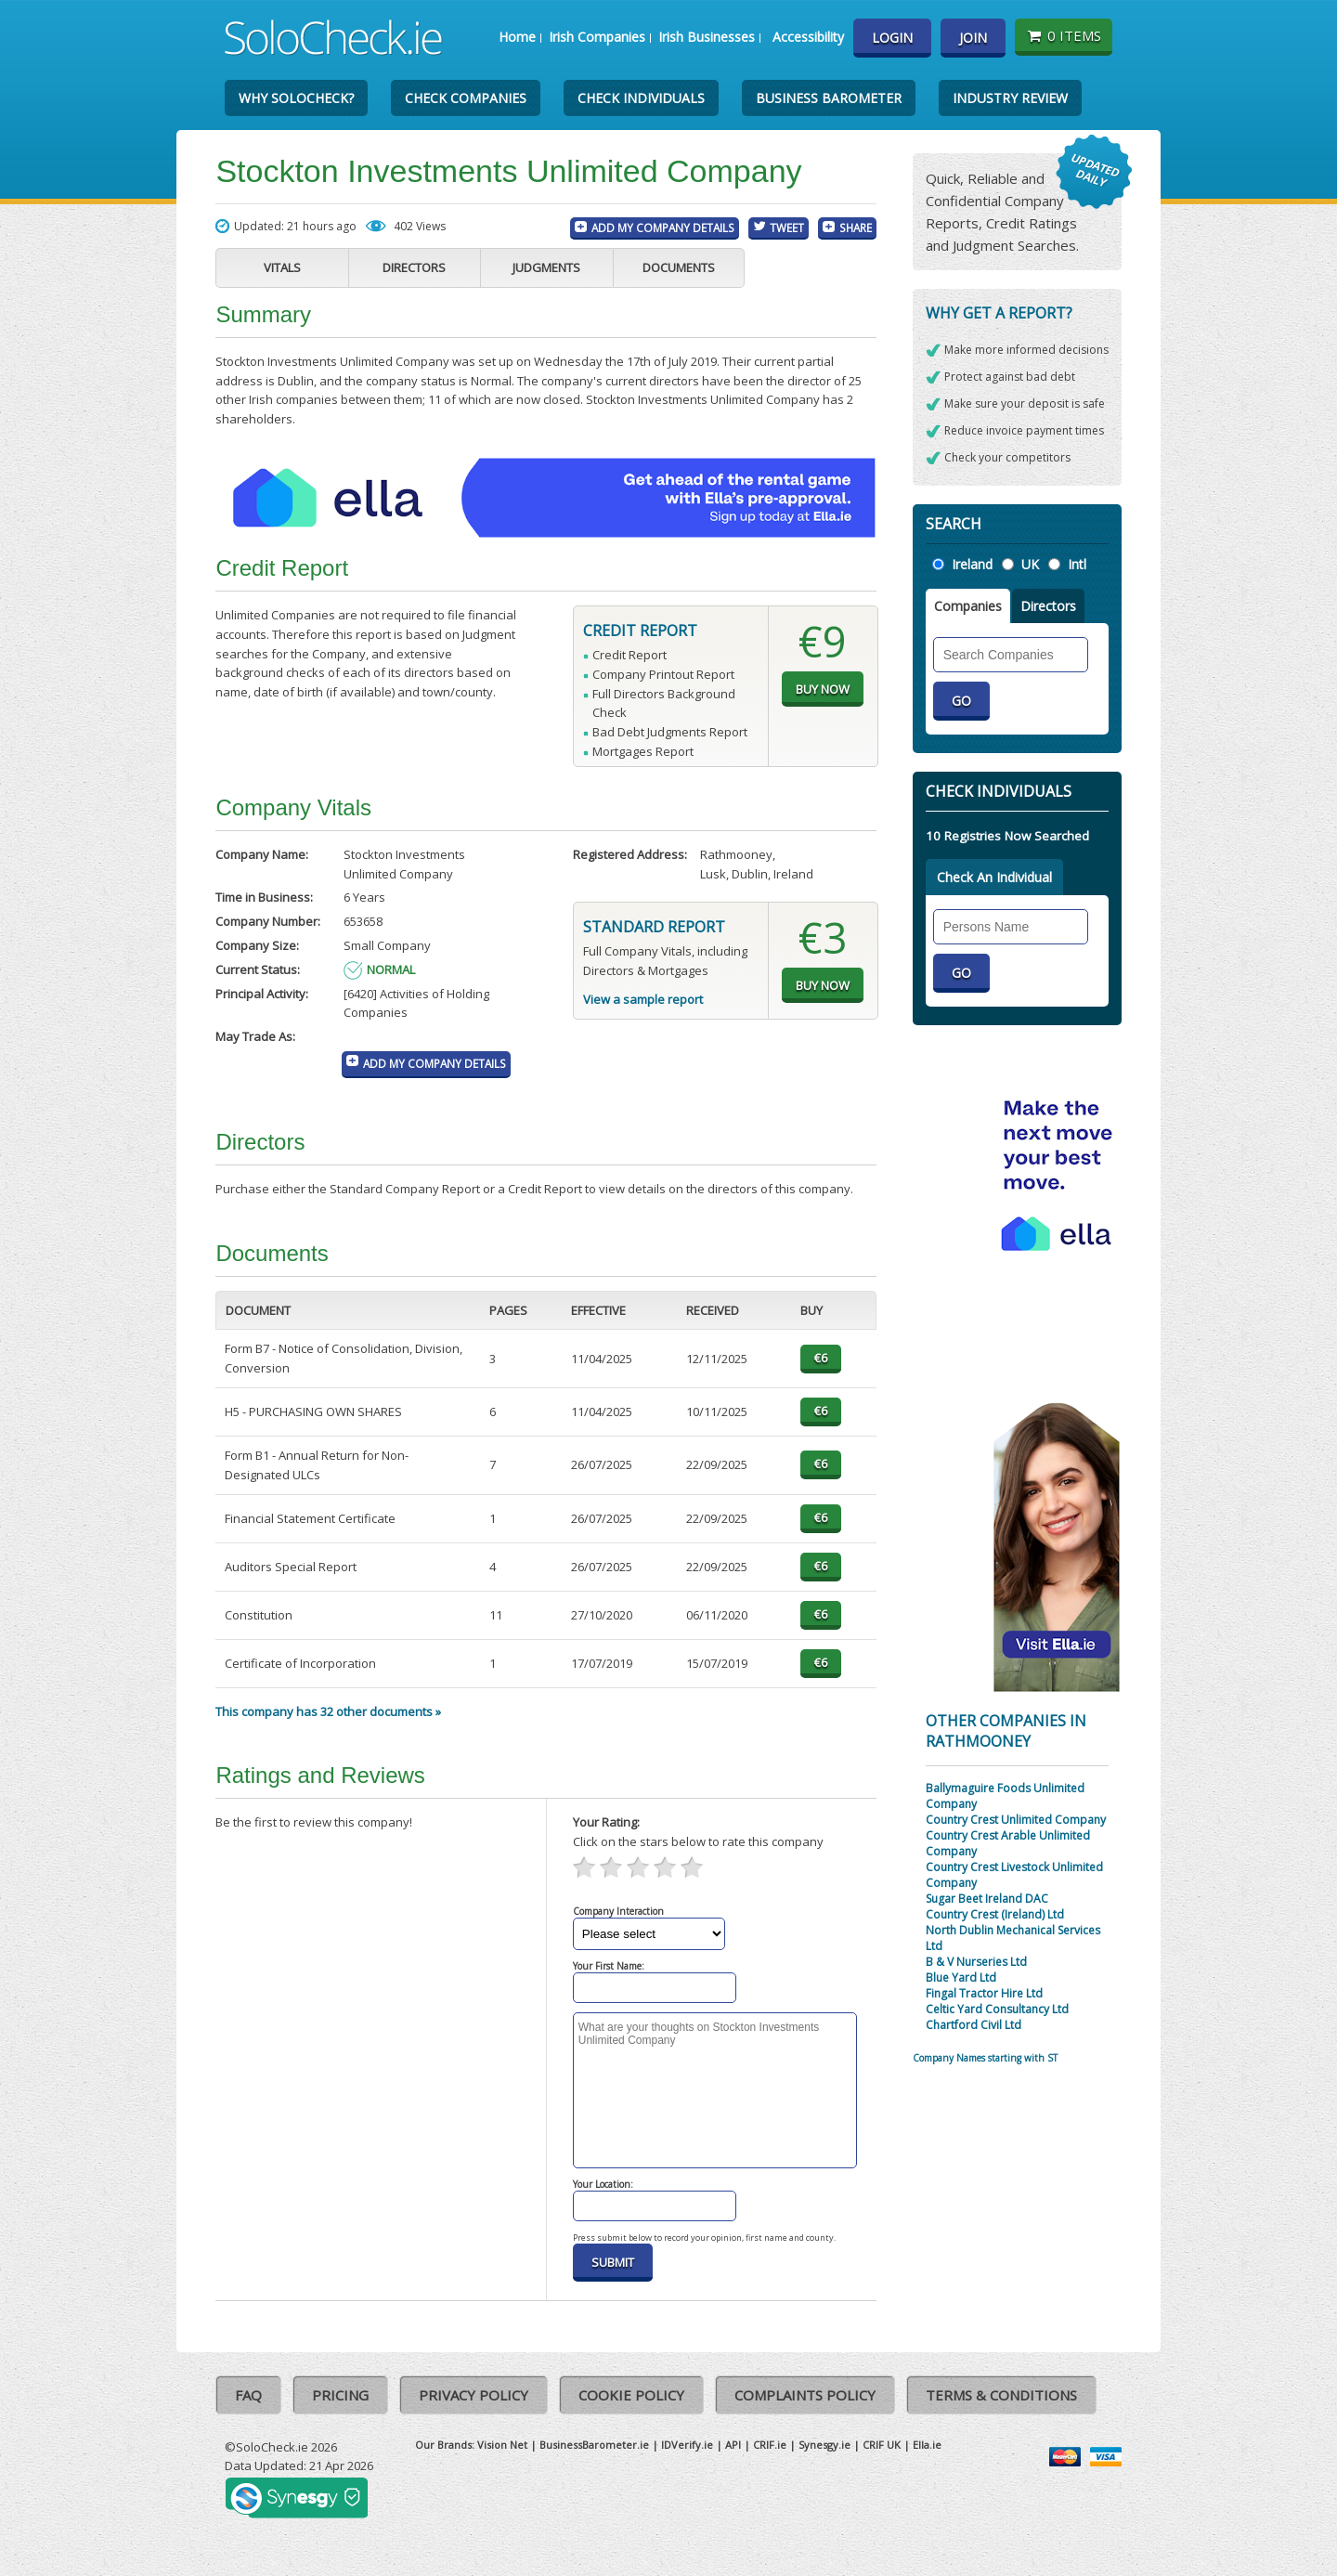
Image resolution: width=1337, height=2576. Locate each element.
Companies (968, 606)
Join (973, 37)
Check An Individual (994, 877)
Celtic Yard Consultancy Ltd (997, 2009)
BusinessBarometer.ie (594, 2445)
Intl (1077, 564)
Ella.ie (927, 2445)
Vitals (282, 267)
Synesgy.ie (824, 2445)
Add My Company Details (662, 227)
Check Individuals (641, 98)
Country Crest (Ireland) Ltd (995, 1914)
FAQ (248, 2395)
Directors (414, 267)
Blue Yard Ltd (961, 1977)
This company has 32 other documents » (328, 1711)
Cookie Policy (631, 2395)
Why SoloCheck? (296, 98)
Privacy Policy (473, 2395)
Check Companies (465, 98)
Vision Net (502, 2445)
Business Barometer (829, 98)
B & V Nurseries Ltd (976, 1962)
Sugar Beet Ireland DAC (987, 1898)
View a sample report (643, 999)
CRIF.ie (769, 2445)
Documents (679, 267)
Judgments (546, 267)
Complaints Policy (805, 2395)
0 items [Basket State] (1063, 35)
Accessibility (808, 37)
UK (1030, 564)
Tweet (787, 227)
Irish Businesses (706, 37)
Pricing (340, 2395)
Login (892, 37)
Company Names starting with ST (985, 2057)
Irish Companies (597, 37)
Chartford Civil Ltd (973, 2025)
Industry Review (1010, 98)
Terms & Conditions (1001, 2395)
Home (517, 37)
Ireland (972, 564)
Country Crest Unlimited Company (1016, 1820)
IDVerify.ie (687, 2445)
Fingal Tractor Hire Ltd (984, 1993)
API (733, 2445)
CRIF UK (882, 2445)
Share (855, 227)
